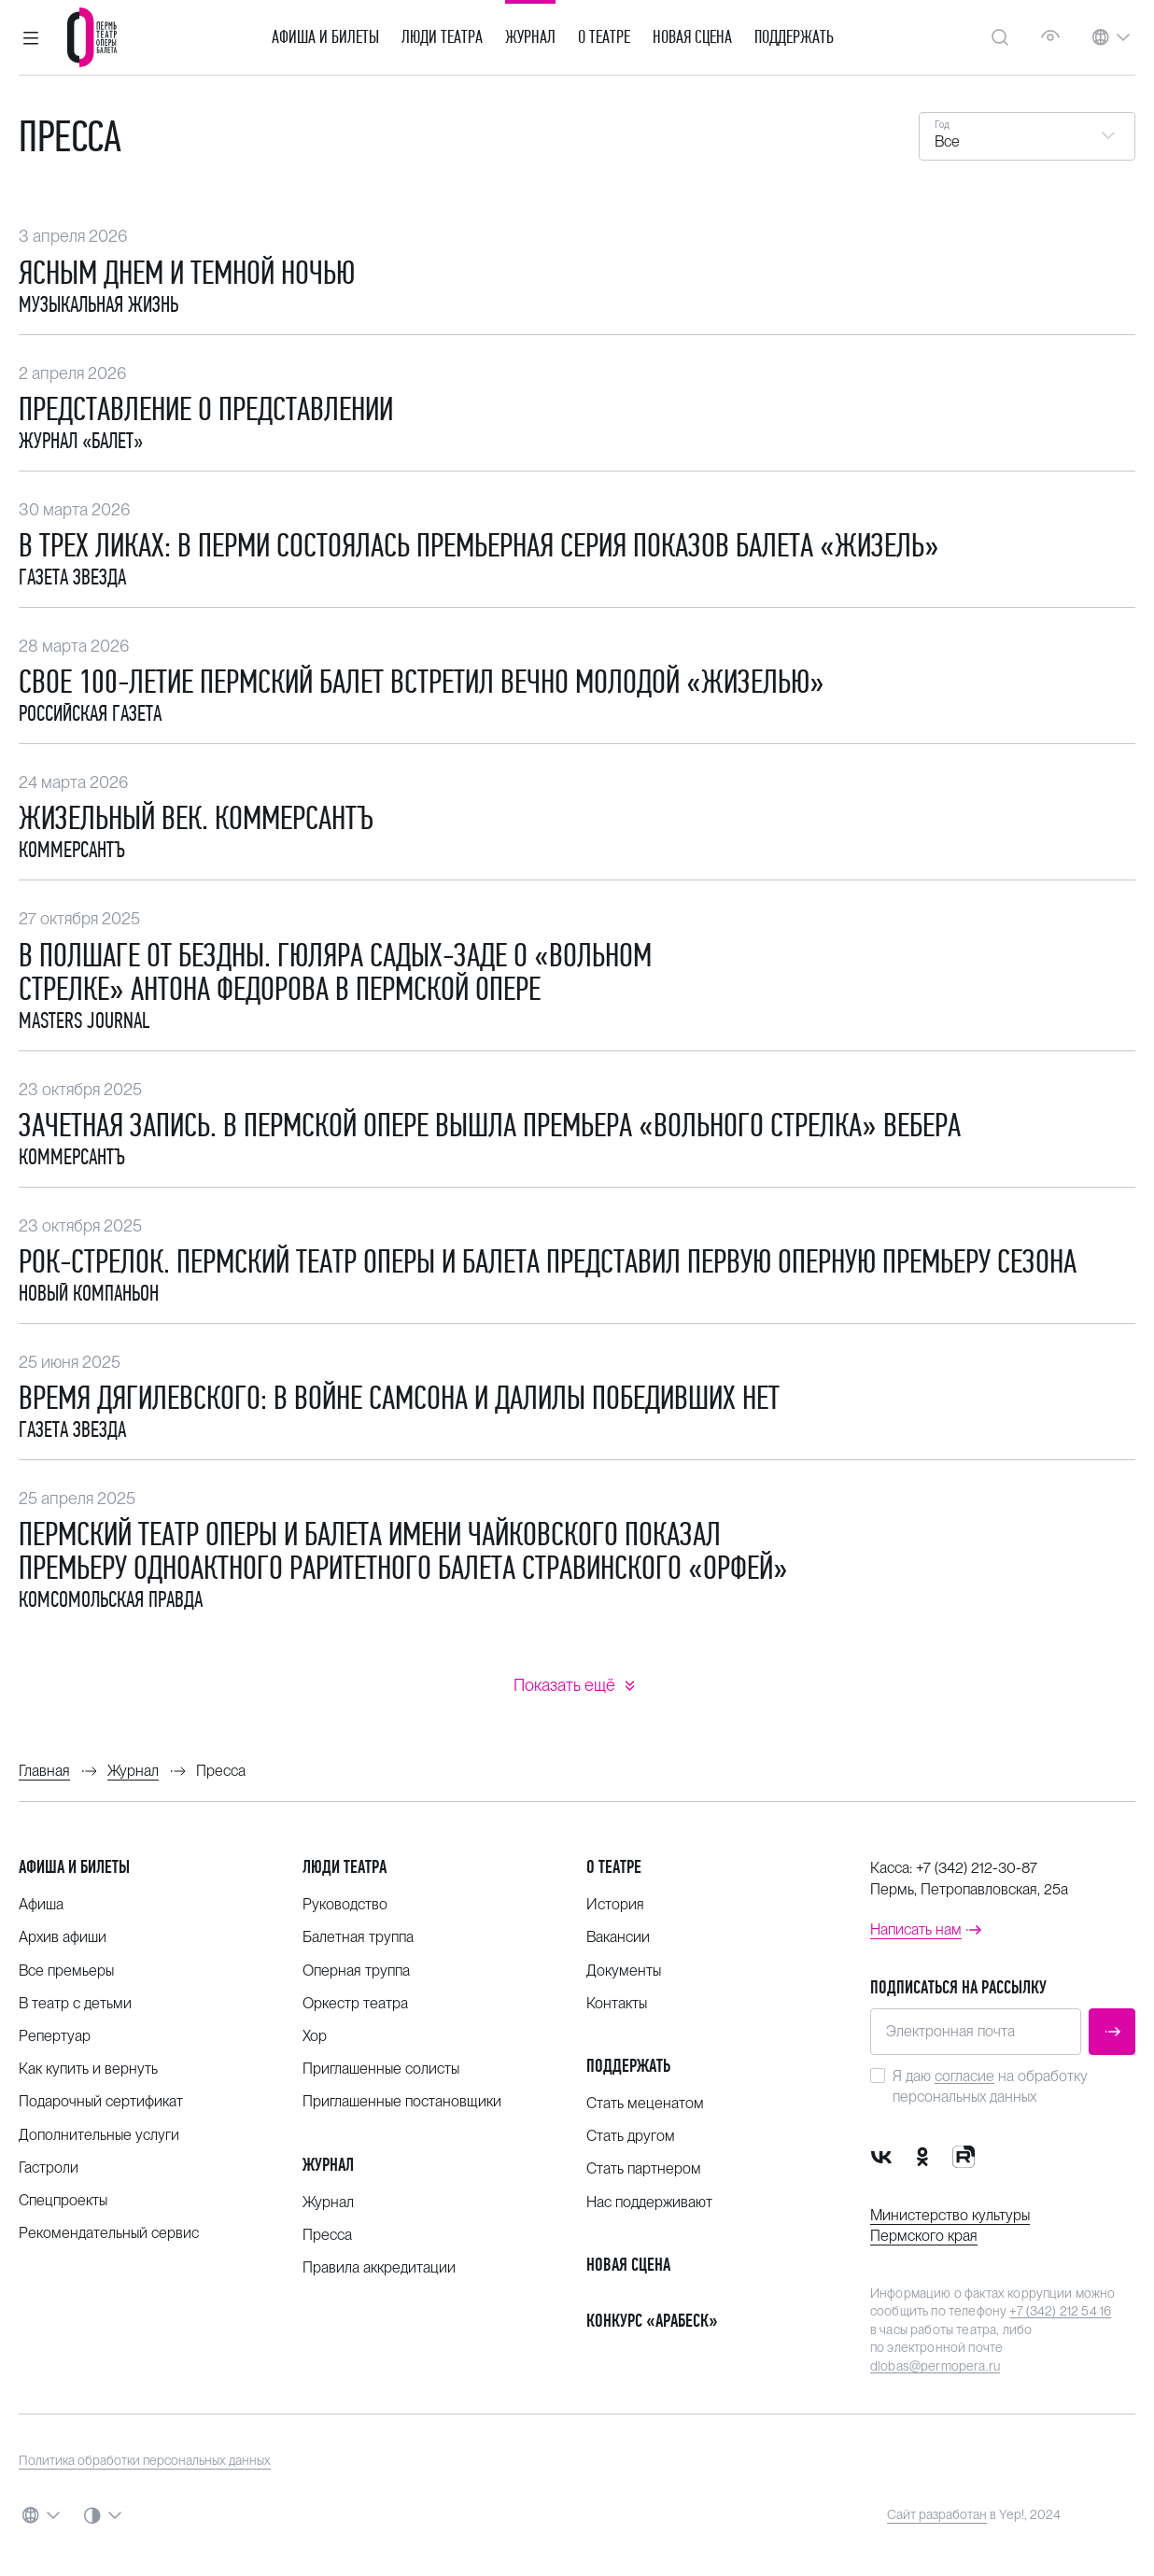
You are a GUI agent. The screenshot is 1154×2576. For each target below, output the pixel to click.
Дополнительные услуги (99, 2135)
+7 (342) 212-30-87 (976, 1868)
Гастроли (48, 2167)
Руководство (345, 1904)
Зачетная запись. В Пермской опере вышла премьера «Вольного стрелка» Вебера (490, 1125)
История (615, 1904)
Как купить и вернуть (88, 2068)
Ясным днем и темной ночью (187, 272)
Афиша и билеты (325, 37)
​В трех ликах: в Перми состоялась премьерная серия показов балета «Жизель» (479, 545)
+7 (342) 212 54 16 (1060, 2310)
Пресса (327, 2235)
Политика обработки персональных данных (145, 2460)
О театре (604, 37)
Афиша (41, 1904)
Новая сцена (692, 37)
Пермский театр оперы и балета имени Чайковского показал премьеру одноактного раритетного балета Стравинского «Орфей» (403, 1550)
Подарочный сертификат (101, 2101)
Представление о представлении (206, 409)
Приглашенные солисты (381, 2068)
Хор (315, 2036)
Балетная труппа (358, 1937)
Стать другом (630, 2136)
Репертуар (55, 2036)
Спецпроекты (63, 2200)
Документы (623, 1970)
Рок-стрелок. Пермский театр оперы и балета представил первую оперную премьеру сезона (548, 1261)
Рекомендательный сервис (109, 2233)
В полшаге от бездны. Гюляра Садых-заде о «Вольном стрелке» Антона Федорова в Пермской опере (335, 972)
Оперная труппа (356, 1970)
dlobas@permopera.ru (935, 2365)
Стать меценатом (645, 2103)
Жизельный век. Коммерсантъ (196, 818)
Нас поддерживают (649, 2202)
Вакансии (618, 1937)
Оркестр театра (355, 2003)
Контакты (616, 2003)
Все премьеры (66, 1970)
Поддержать (794, 37)
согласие (964, 2076)
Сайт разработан (937, 2514)
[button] (30, 37)
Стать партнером (643, 2168)
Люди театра (442, 37)
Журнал (530, 37)
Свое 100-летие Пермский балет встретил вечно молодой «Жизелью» (421, 681)
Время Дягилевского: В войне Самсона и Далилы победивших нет (399, 1397)
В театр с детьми (75, 2003)
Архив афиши (62, 1937)
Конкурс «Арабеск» (652, 2320)
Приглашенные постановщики (402, 2101)
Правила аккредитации (379, 2267)
